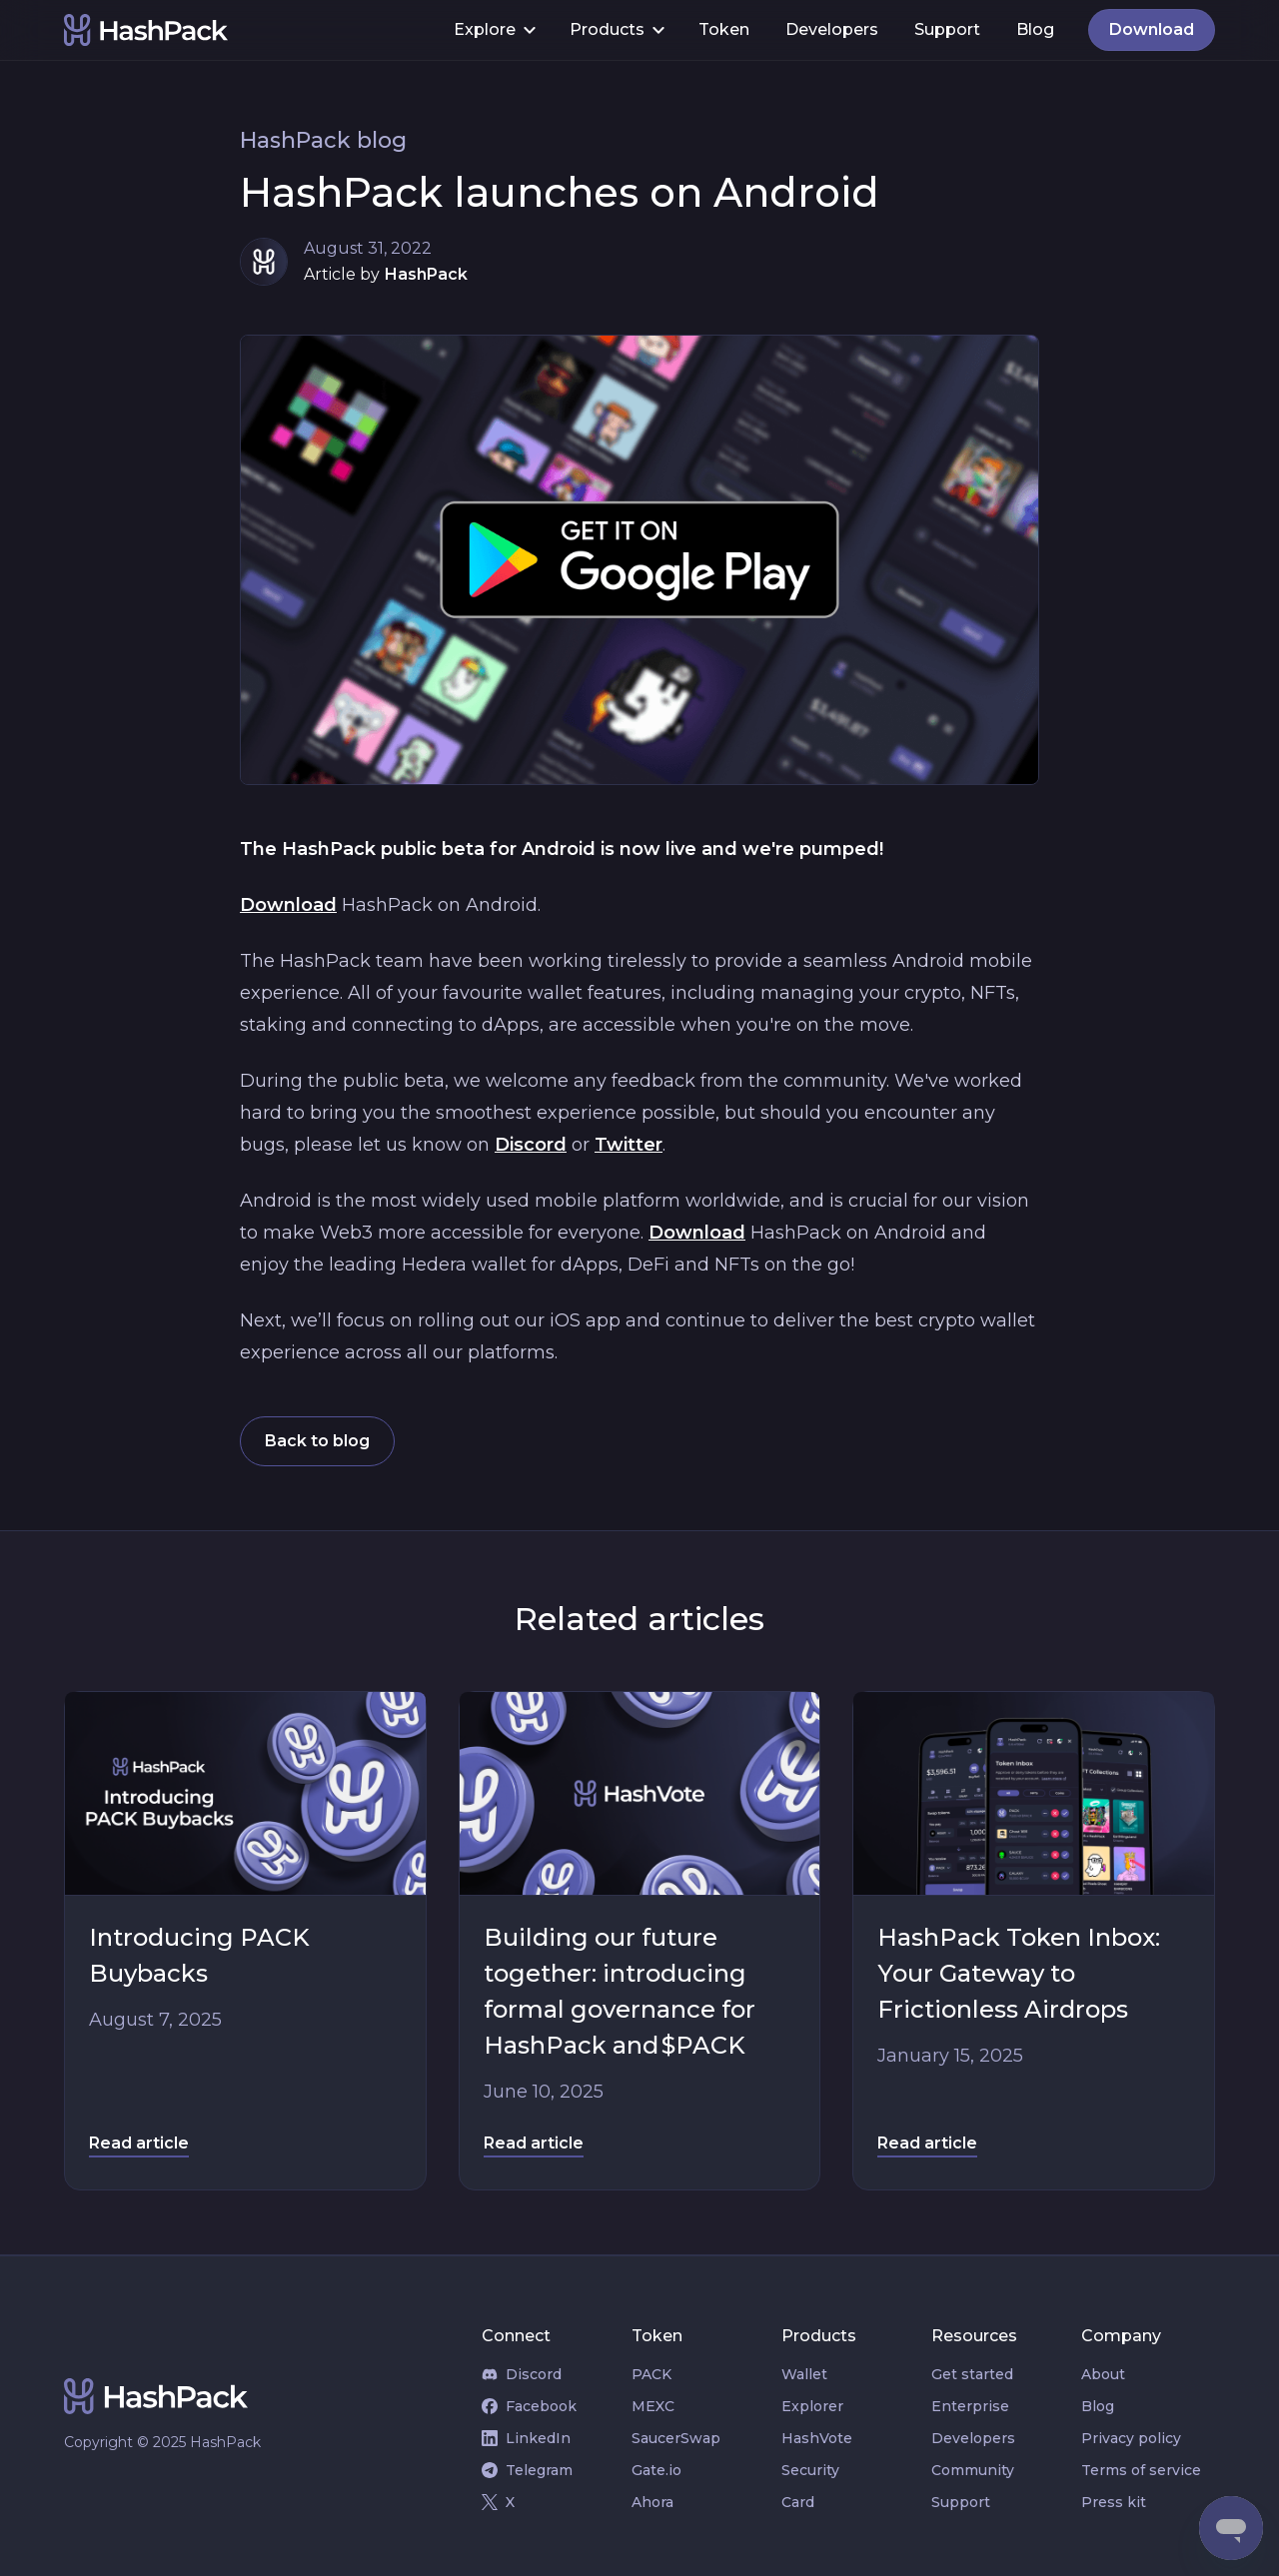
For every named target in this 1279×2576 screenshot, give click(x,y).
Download (288, 905)
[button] (494, 30)
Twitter (628, 1145)
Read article (139, 2143)
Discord (531, 1145)
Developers (831, 29)
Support (947, 29)
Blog (1035, 29)
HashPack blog (323, 140)
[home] (250, 30)
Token (723, 29)
